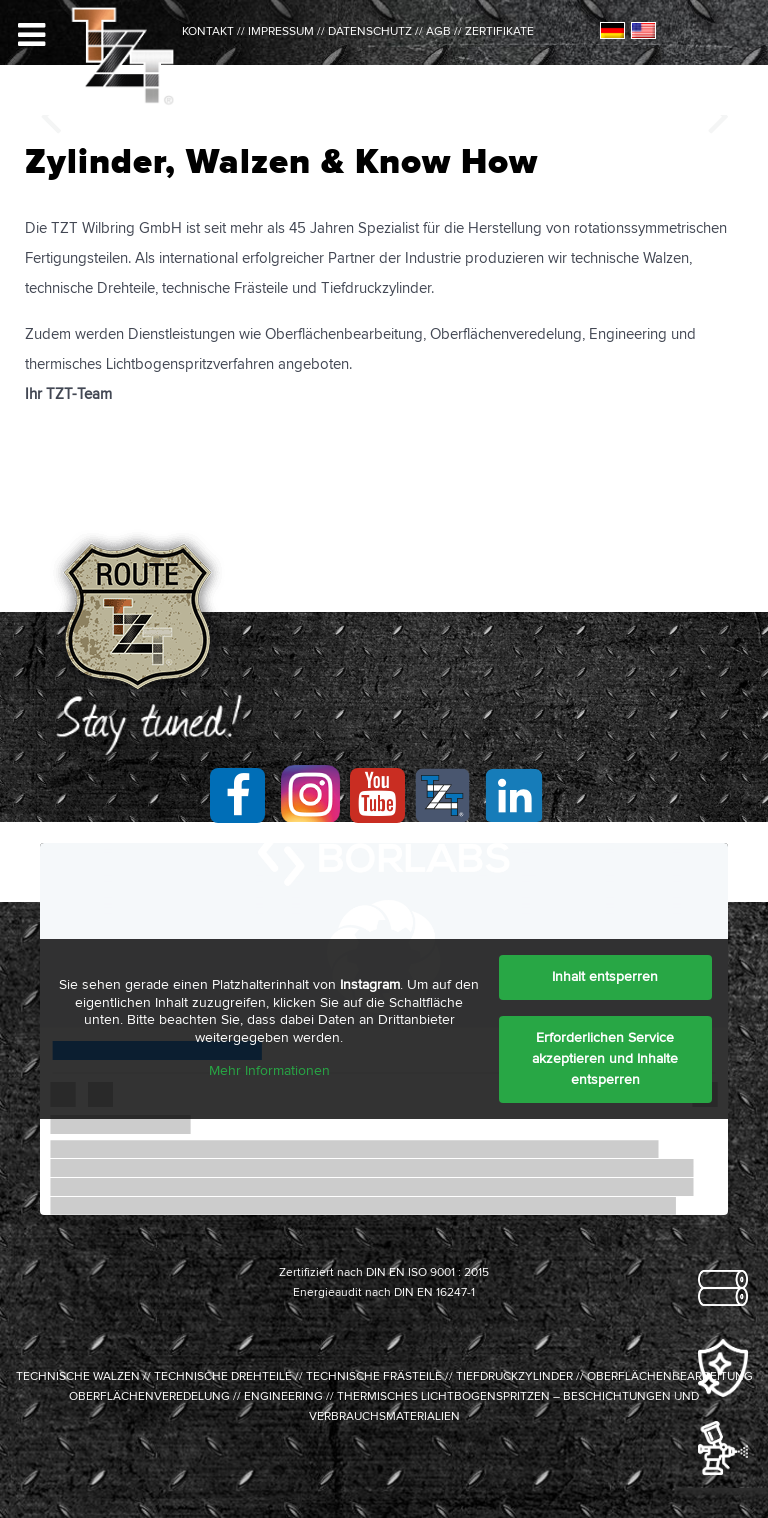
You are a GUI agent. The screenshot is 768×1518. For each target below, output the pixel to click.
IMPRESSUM (281, 32)
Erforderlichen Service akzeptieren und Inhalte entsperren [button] (605, 1059)
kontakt (208, 32)
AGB (438, 32)
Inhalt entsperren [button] (605, 977)
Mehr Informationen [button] (269, 1071)
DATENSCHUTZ (370, 32)
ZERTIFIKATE (499, 32)
